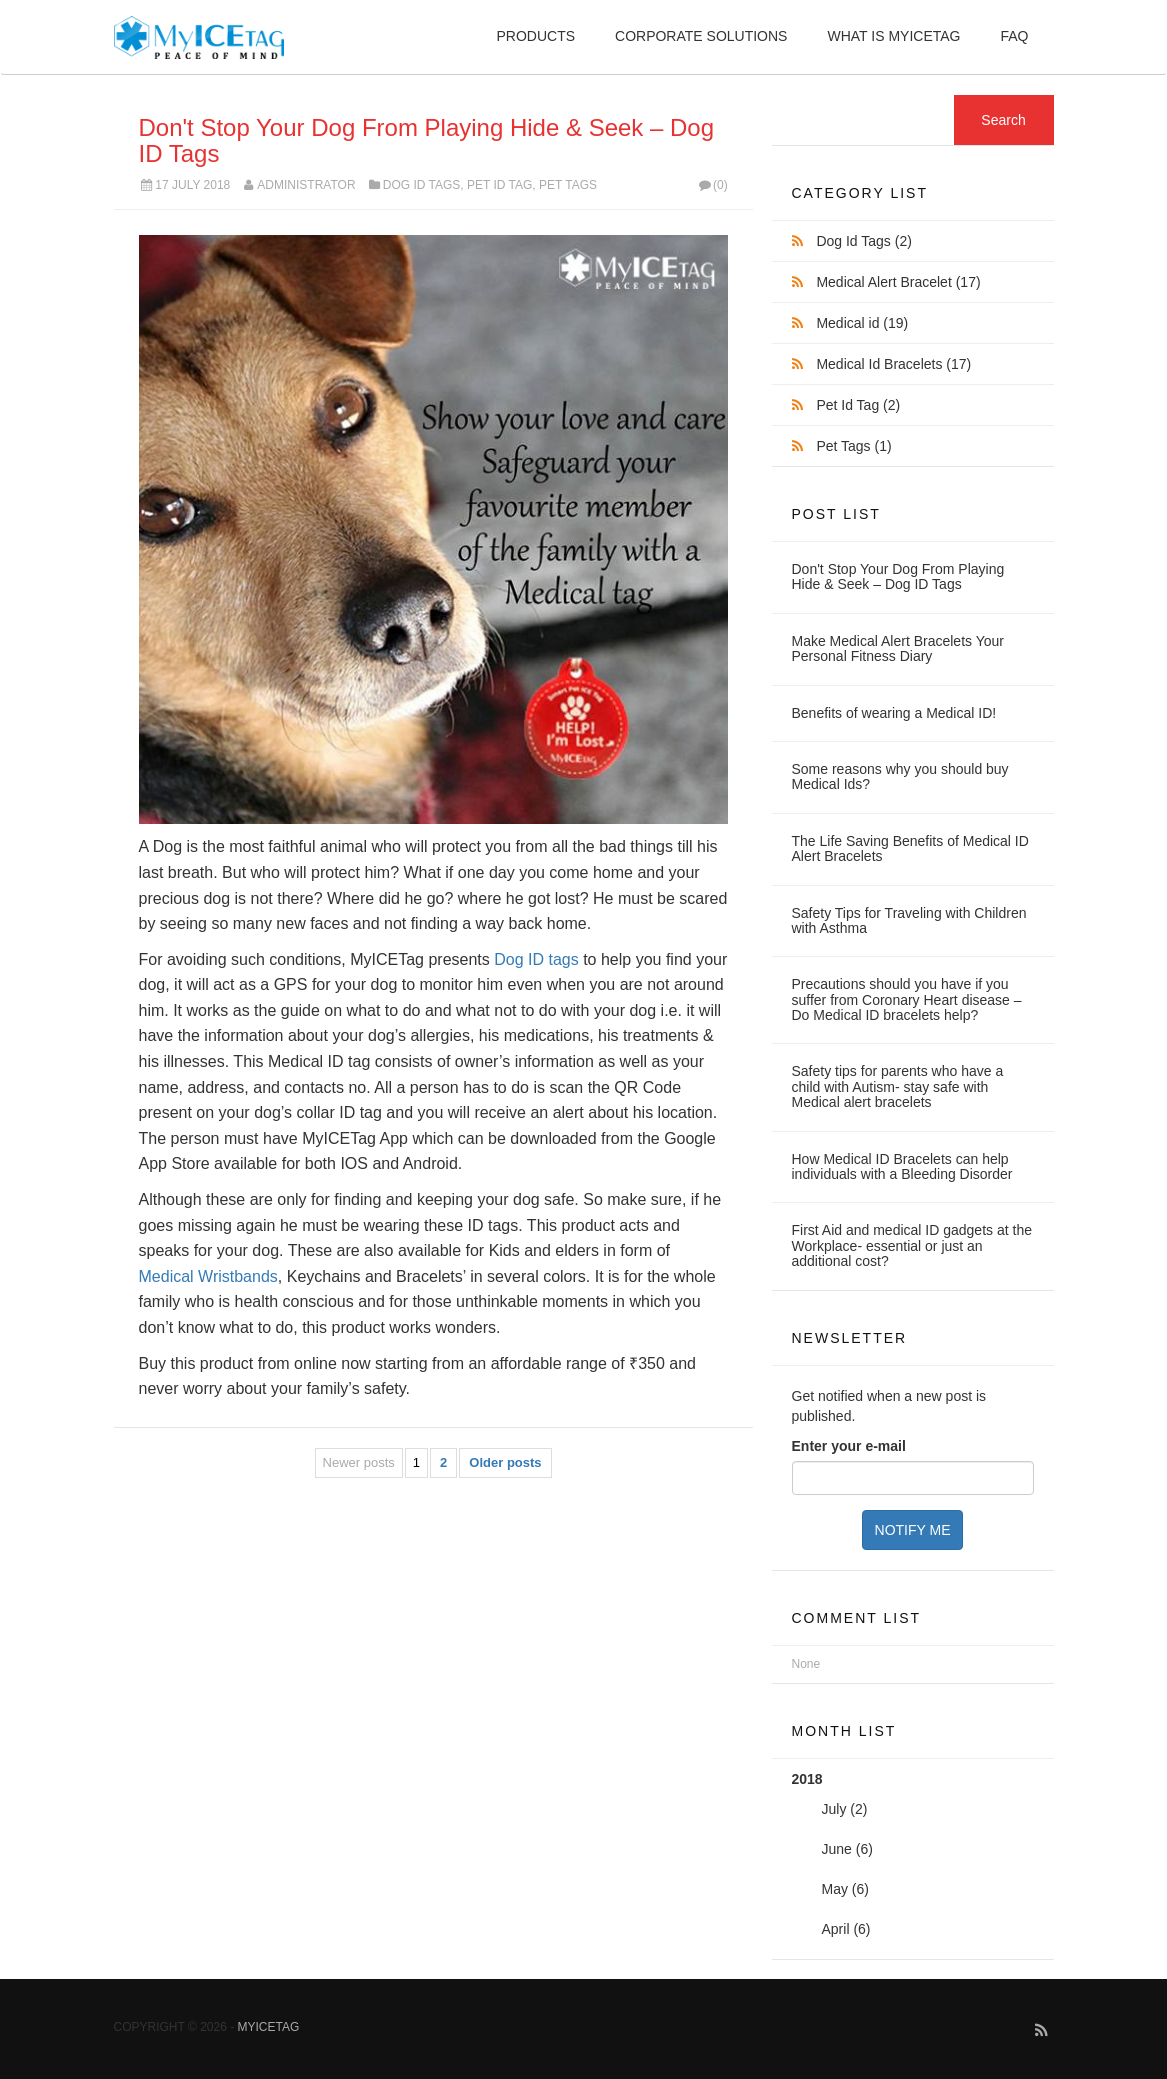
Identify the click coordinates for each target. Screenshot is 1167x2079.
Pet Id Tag (499, 185)
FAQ (1014, 36)
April (836, 1929)
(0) (711, 185)
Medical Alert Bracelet (898, 282)
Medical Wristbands (208, 1276)
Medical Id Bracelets (893, 364)
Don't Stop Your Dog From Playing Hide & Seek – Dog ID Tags (427, 140)
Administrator (306, 185)
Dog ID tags (536, 959)
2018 (913, 1860)
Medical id (862, 323)
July (834, 1809)
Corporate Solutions (701, 36)
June (837, 1849)
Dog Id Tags (422, 185)
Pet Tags (568, 185)
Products (535, 36)
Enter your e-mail (849, 1446)
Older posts (505, 1462)
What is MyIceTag (893, 36)
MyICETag (269, 2027)
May (835, 1889)
